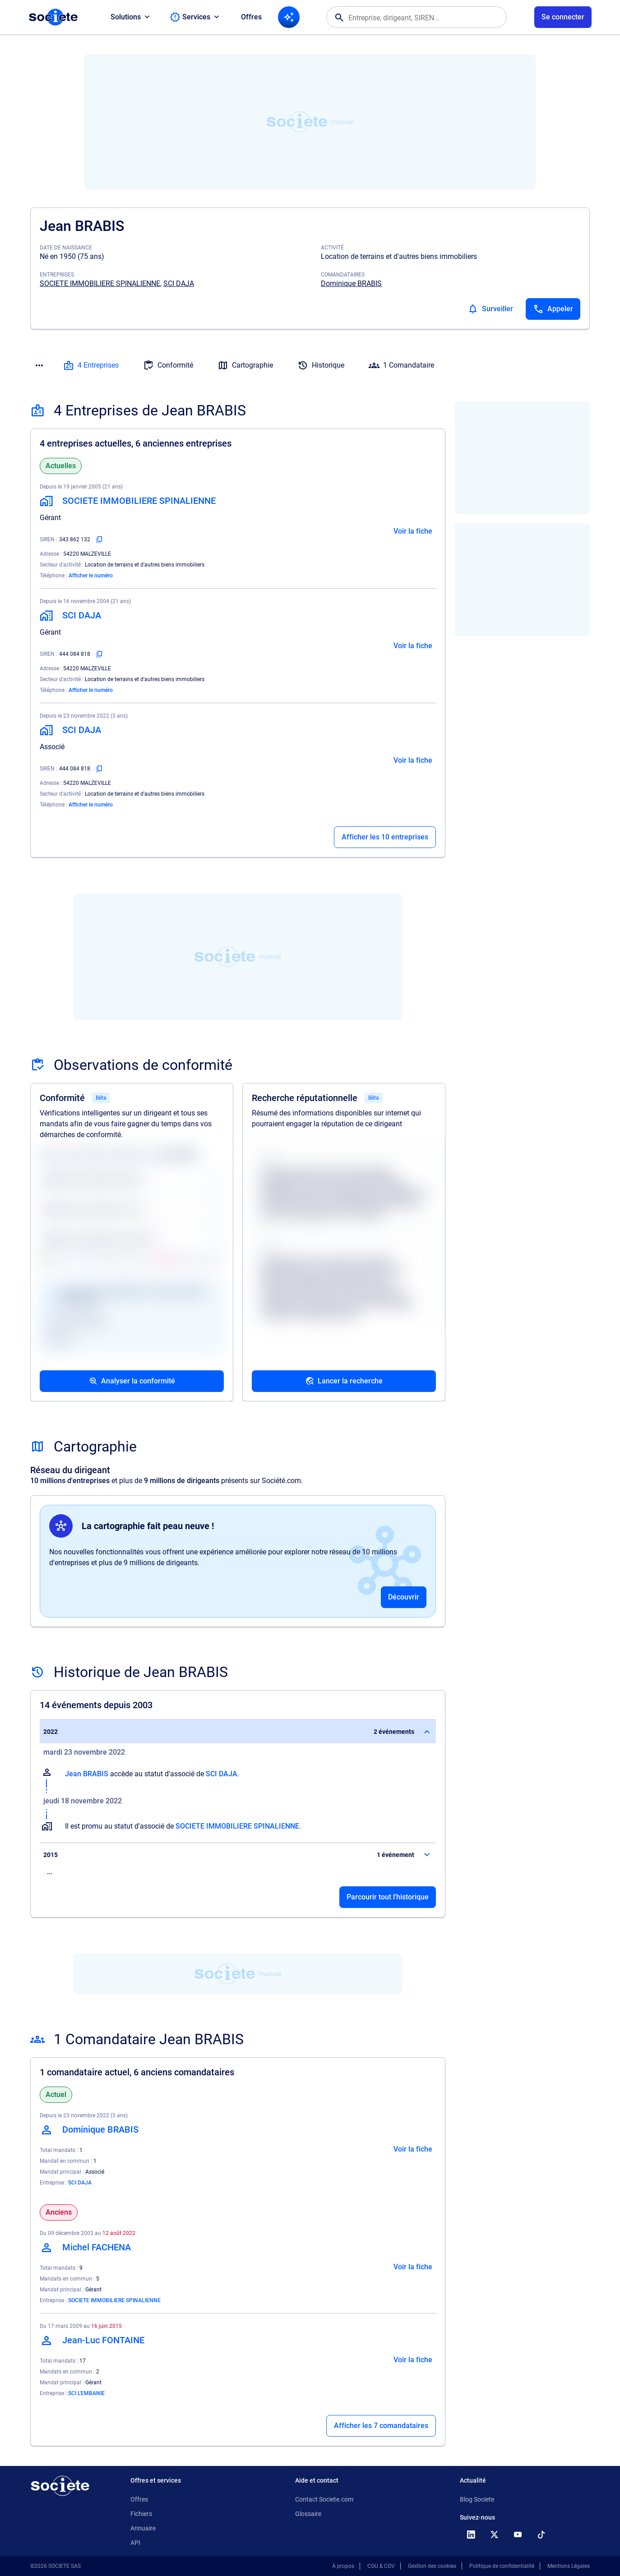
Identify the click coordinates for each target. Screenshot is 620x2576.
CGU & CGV (381, 2566)
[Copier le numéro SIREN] (99, 539)
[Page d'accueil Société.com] (53, 17)
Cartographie (245, 365)
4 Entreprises (91, 365)
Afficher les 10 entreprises (385, 837)
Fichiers (141, 2513)
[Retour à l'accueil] (60, 2486)
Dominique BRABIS (351, 283)
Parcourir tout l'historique (388, 1897)
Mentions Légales (568, 2566)
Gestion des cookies (432, 2566)
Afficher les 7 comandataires (381, 2425)
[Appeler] (553, 309)
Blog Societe (477, 2499)
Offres (251, 17)
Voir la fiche (412, 531)
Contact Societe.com (324, 2499)
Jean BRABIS (86, 1774)
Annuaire (143, 2528)
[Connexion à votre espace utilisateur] (563, 17)
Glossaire (308, 2513)
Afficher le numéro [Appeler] (91, 575)
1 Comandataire (401, 365)
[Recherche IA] (289, 17)
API (135, 2542)
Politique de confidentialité (501, 2566)
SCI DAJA (178, 283)
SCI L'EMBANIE (86, 2393)
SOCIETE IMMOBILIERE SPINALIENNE (100, 283)
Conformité (168, 365)
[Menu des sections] (39, 365)
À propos (343, 2566)
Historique (320, 365)
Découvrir (403, 1597)
